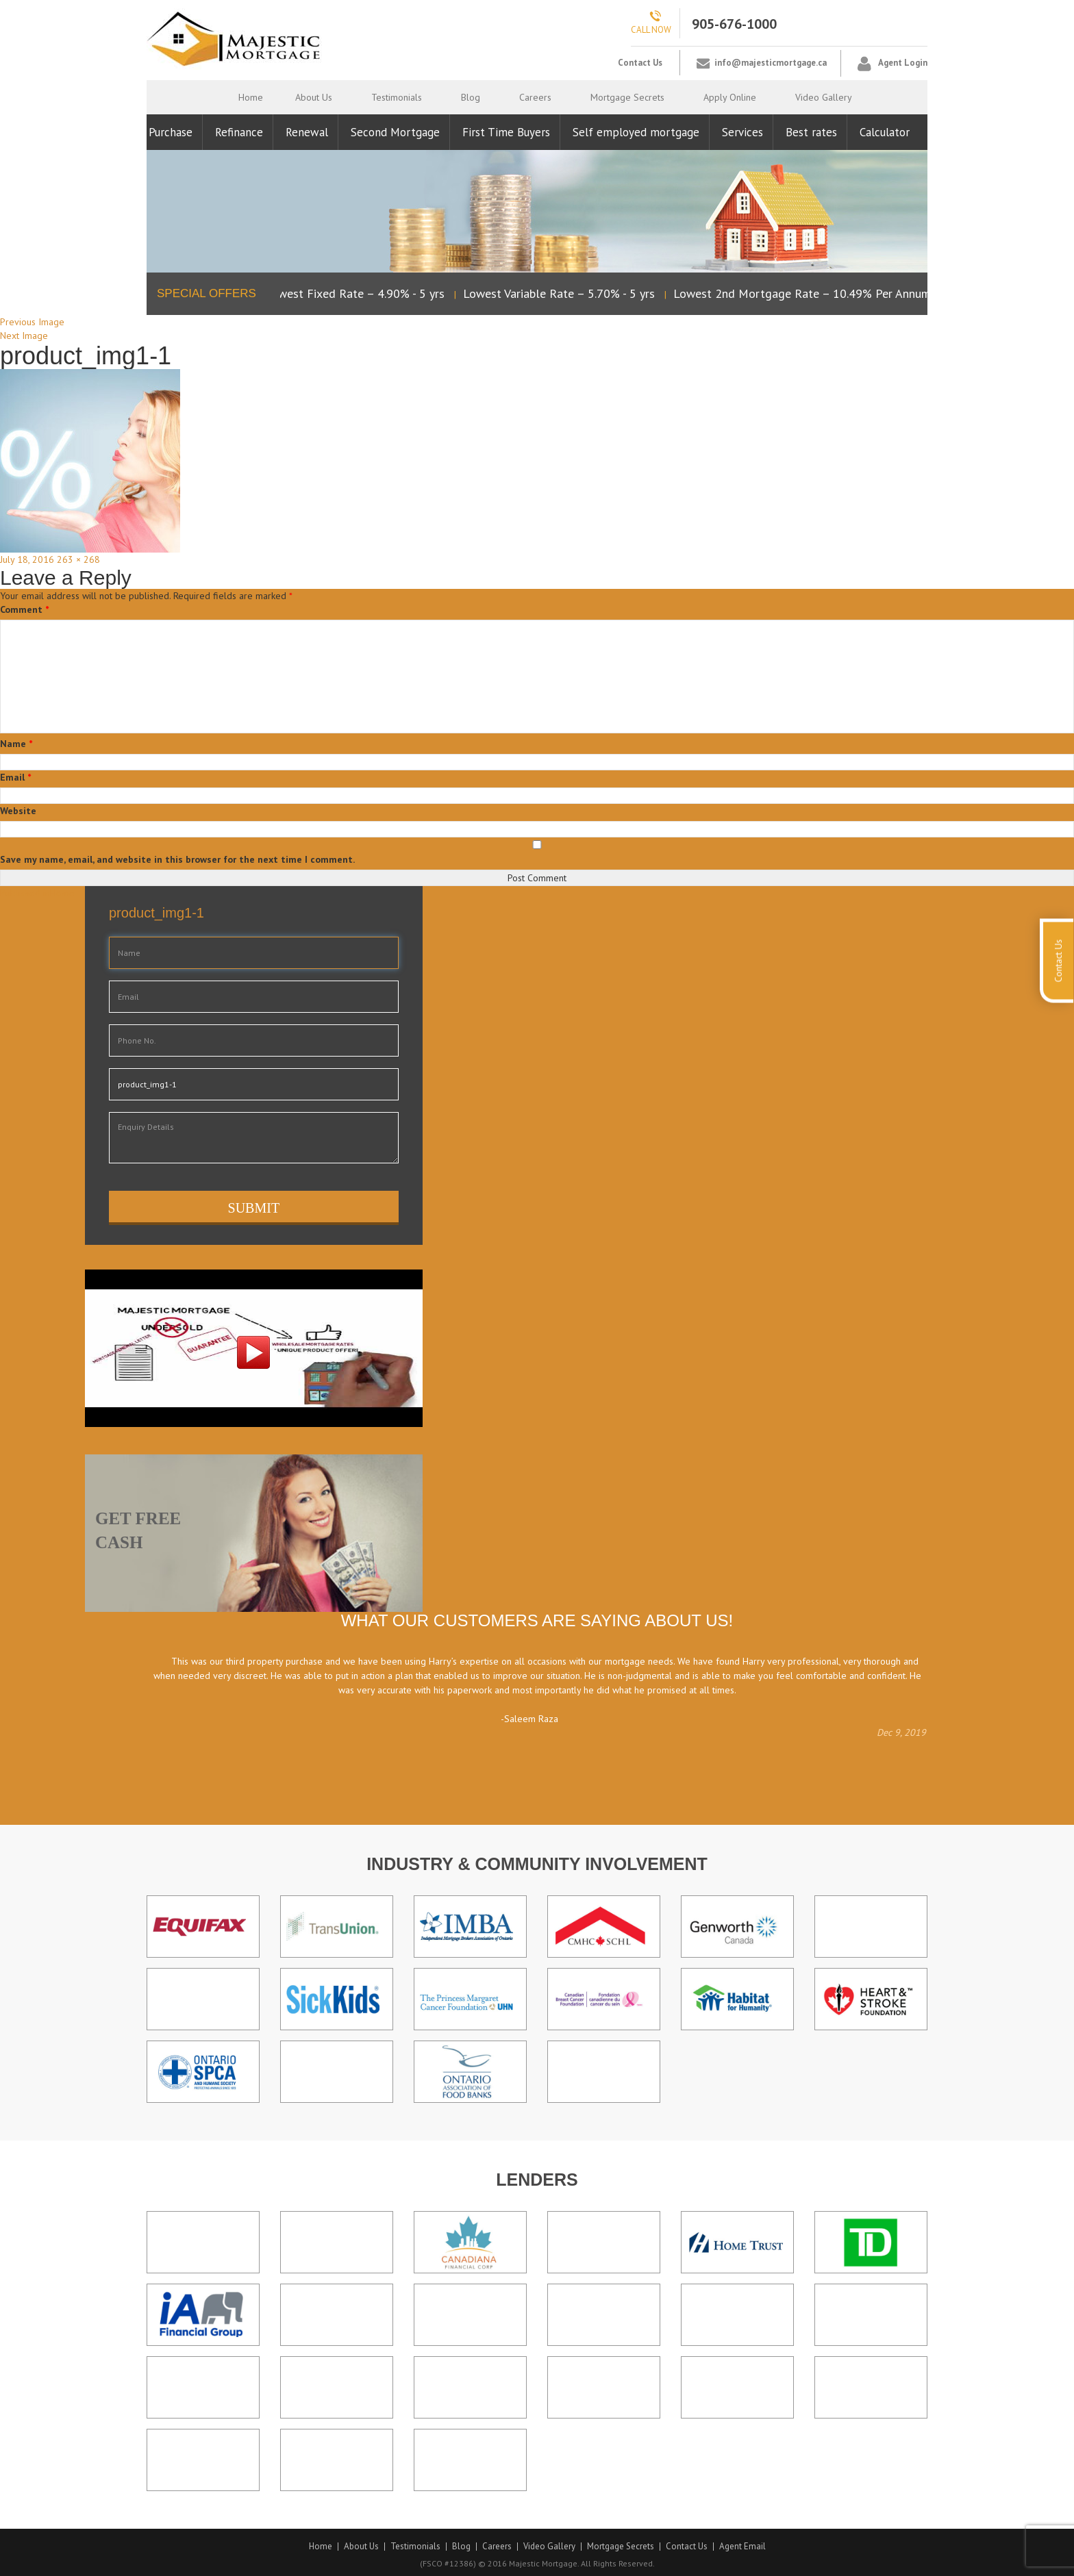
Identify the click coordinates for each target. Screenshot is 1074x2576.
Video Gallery (823, 97)
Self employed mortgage (636, 132)
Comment (24, 609)
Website (18, 811)
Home (250, 97)
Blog (470, 97)
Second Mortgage (395, 132)
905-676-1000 (734, 24)
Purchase (170, 132)
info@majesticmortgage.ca (770, 62)
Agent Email (742, 2546)
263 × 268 (78, 559)
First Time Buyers (506, 132)
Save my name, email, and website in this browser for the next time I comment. (177, 859)
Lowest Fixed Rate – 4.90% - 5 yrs (358, 293)
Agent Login (902, 62)
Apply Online (729, 97)
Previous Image (32, 322)
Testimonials (396, 97)
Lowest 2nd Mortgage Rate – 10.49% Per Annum (805, 293)
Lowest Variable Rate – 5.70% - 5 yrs (562, 293)
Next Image (24, 335)
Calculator (885, 132)
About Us (313, 97)
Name (16, 743)
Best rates (811, 132)
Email (15, 777)
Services (742, 132)
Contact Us (640, 62)
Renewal (307, 132)
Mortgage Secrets (627, 97)
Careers (535, 97)
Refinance (239, 132)
